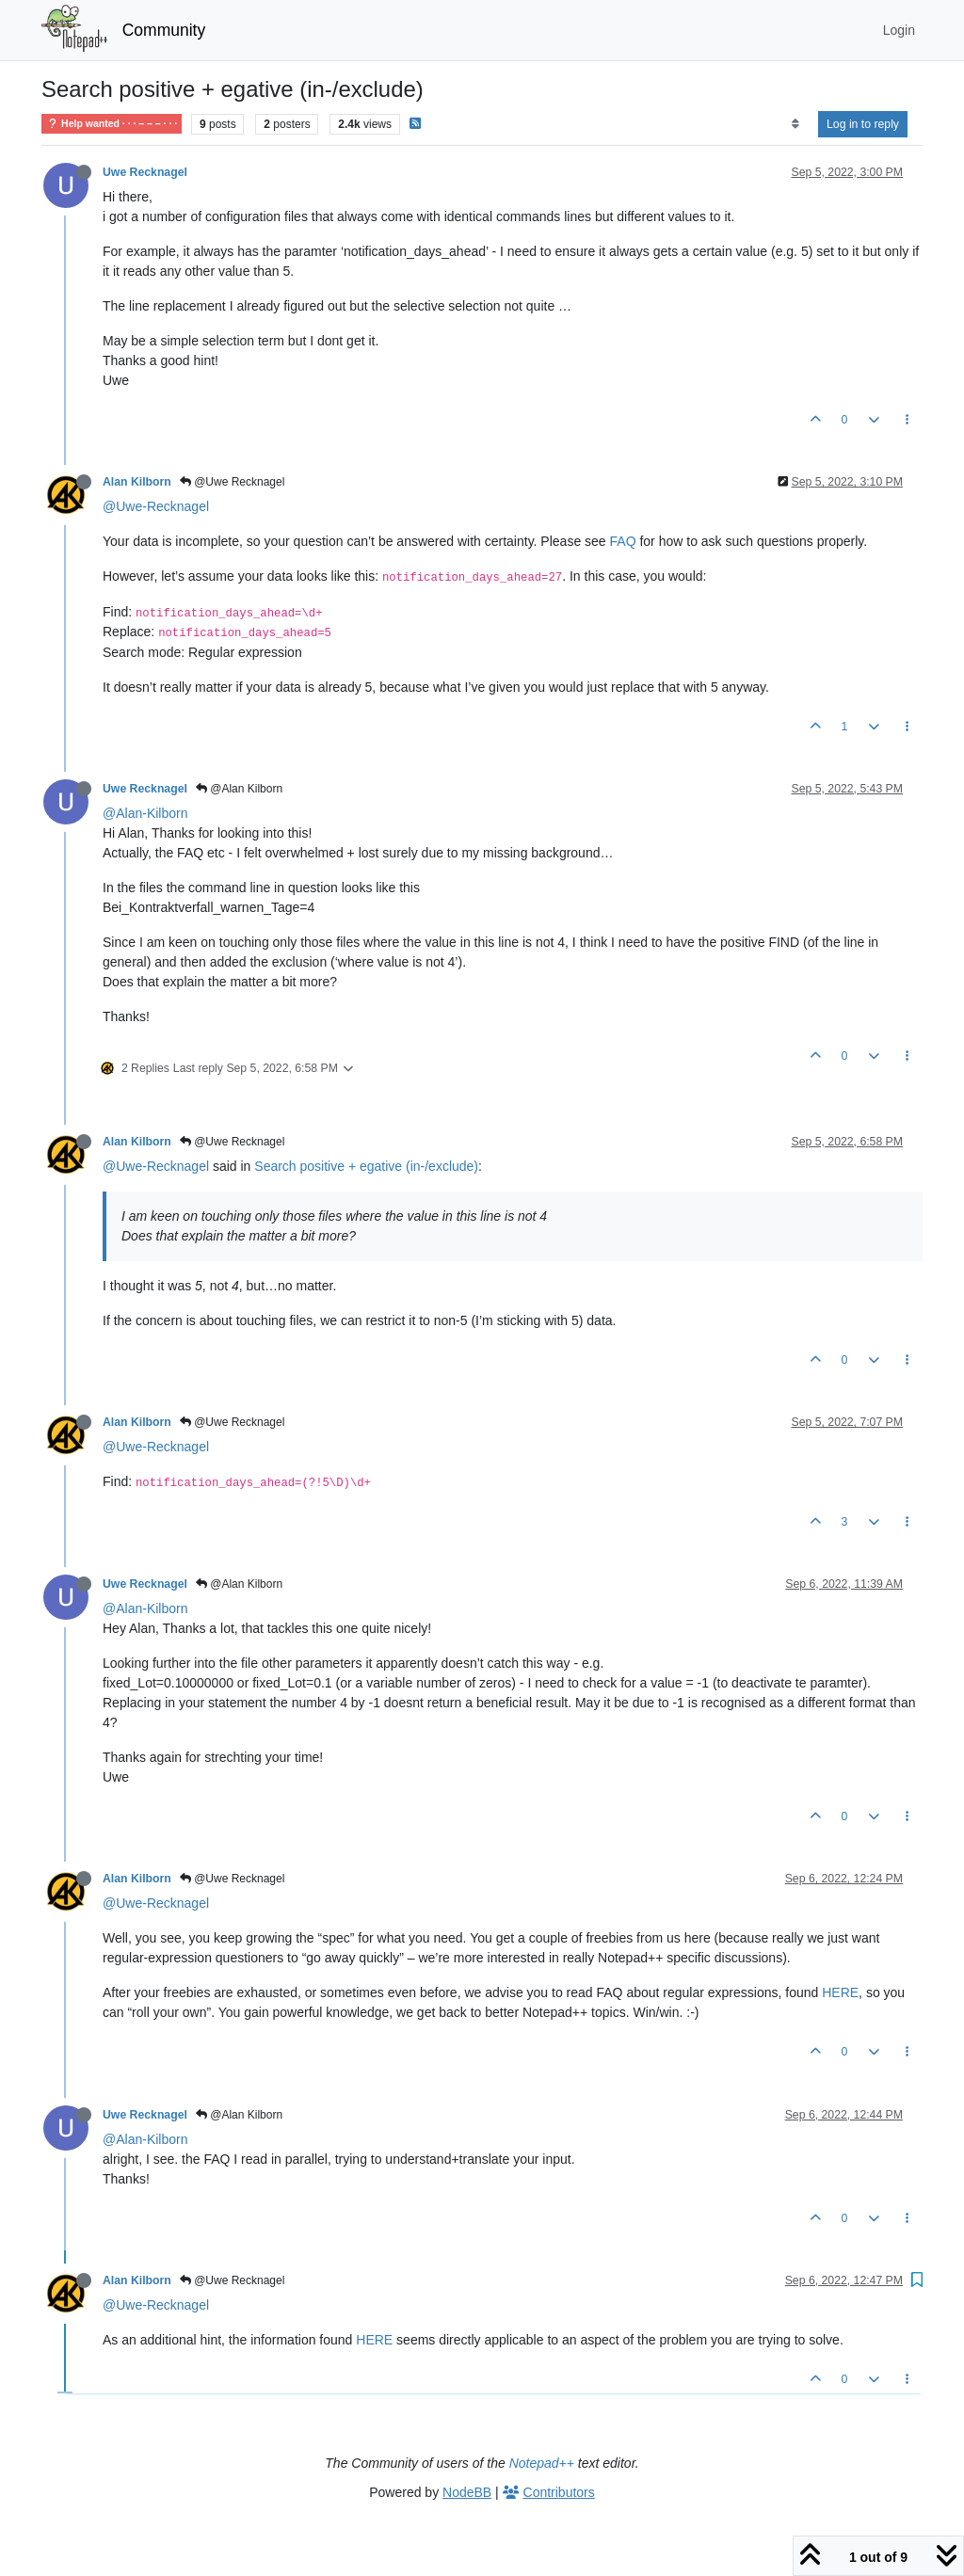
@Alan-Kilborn (145, 813)
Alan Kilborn (137, 481)
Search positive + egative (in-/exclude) (366, 1166)
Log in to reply (863, 124)
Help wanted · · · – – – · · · (111, 124)
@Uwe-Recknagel (156, 506)
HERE (840, 1992)
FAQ (623, 541)
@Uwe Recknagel (232, 481)
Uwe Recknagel (145, 172)
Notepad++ (541, 2463)
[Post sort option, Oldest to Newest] (795, 124)
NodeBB (466, 2492)
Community (164, 30)
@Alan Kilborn (239, 788)
